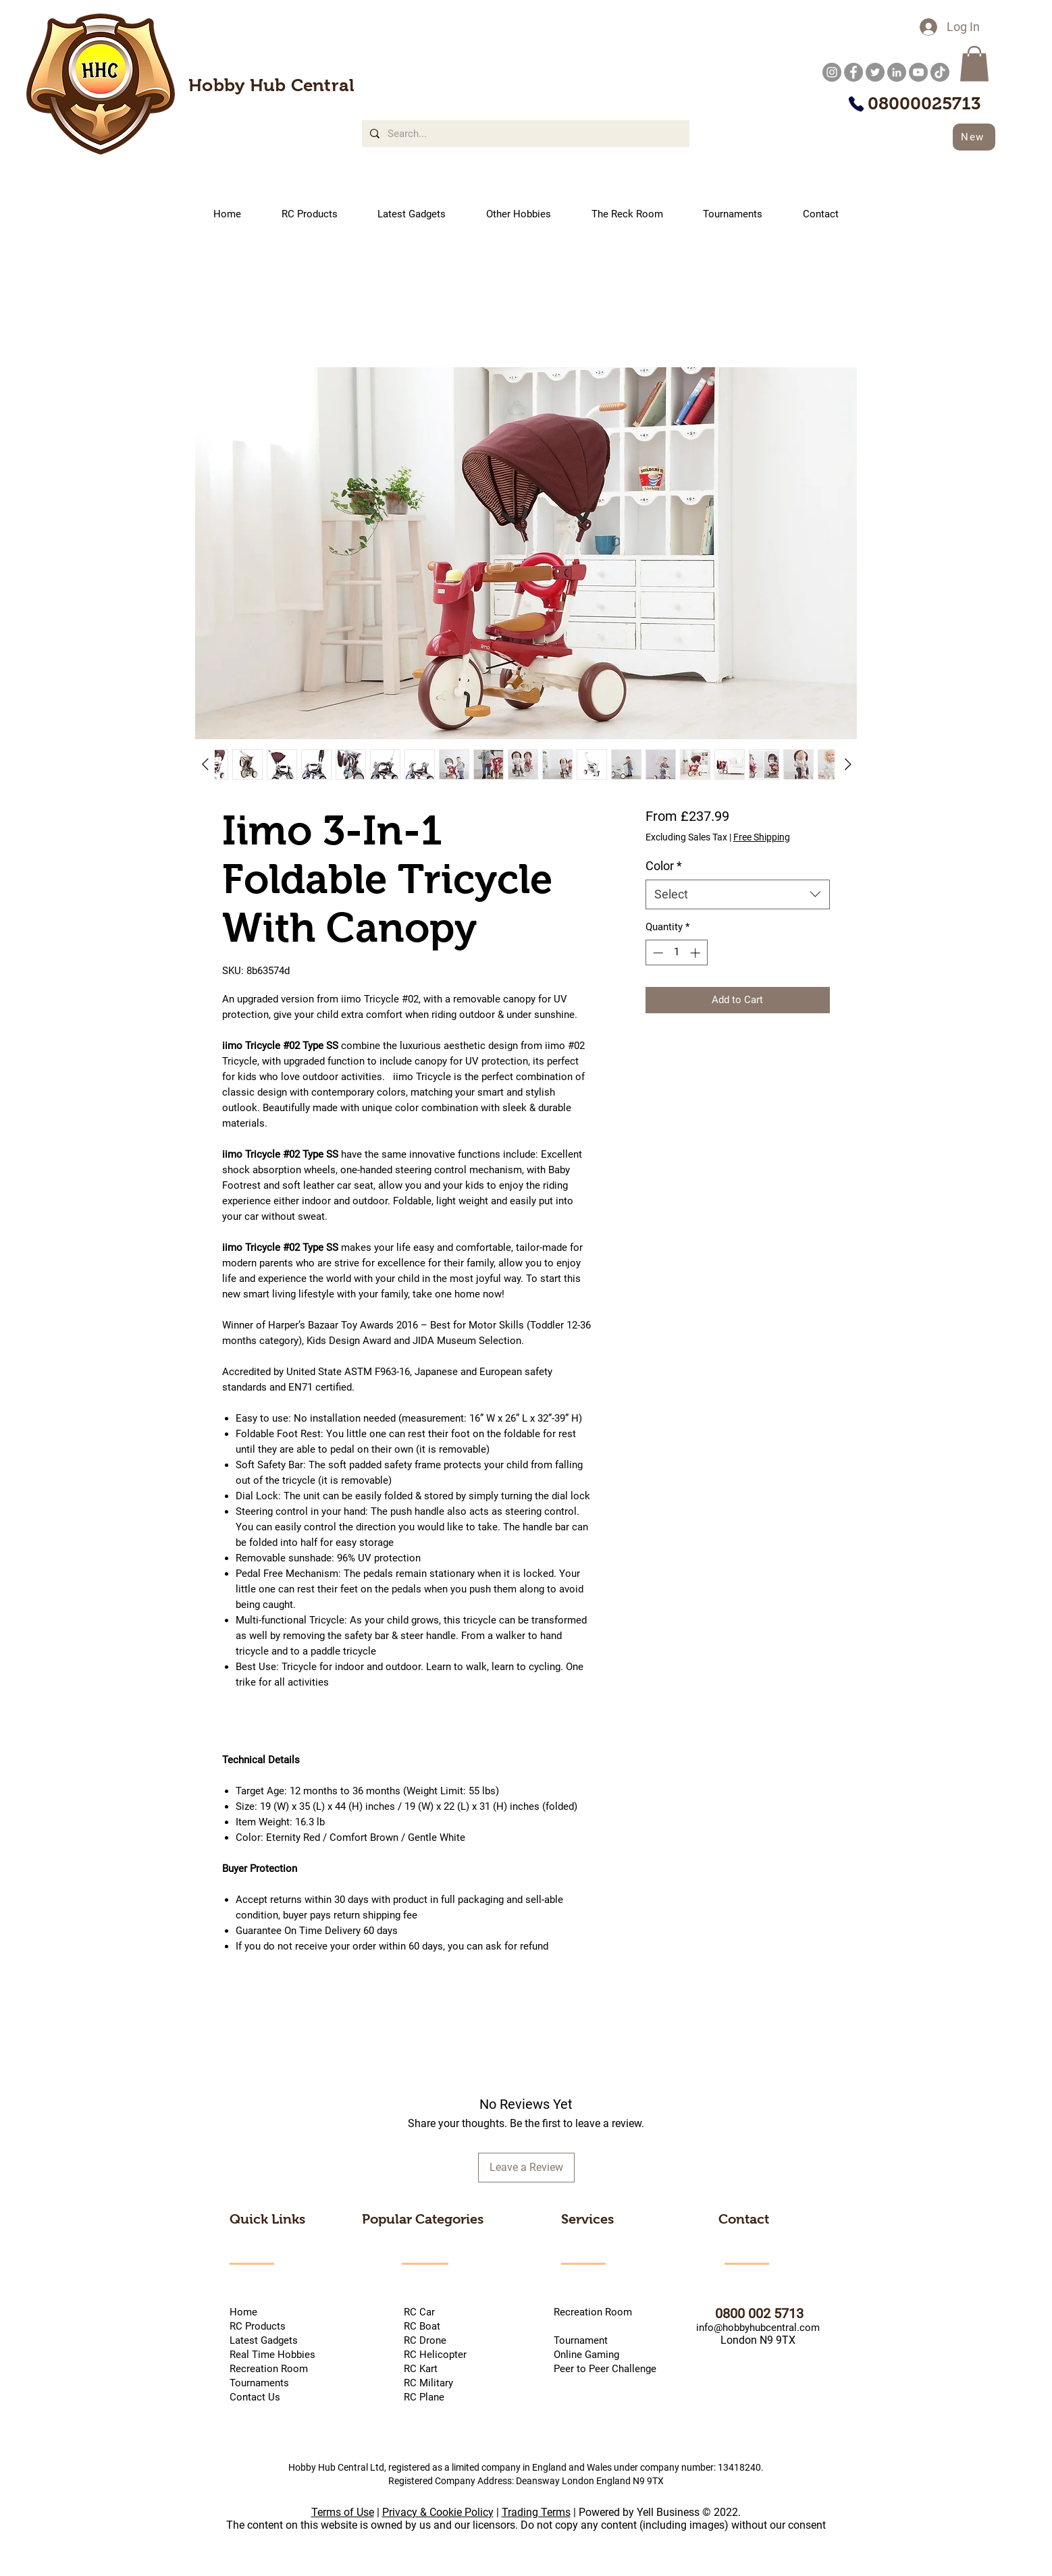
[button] (974, 64)
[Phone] (856, 104)
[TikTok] (939, 72)
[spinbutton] (676, 952)
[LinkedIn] (896, 72)
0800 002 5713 (739, 2313)
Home (243, 2312)
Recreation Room (593, 2312)
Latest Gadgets (264, 2340)
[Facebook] (853, 72)
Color (664, 866)
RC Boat (420, 2326)
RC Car (441, 2312)
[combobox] (738, 894)
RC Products (258, 2326)
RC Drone (423, 2340)
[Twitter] (875, 72)
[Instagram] (831, 72)
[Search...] (524, 133)
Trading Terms (536, 2512)
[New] (974, 137)
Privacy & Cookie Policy (438, 2512)
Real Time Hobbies (272, 2355)
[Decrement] (657, 952)
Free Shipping (761, 837)
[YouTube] (918, 72)
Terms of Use (342, 2512)
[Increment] (696, 952)
